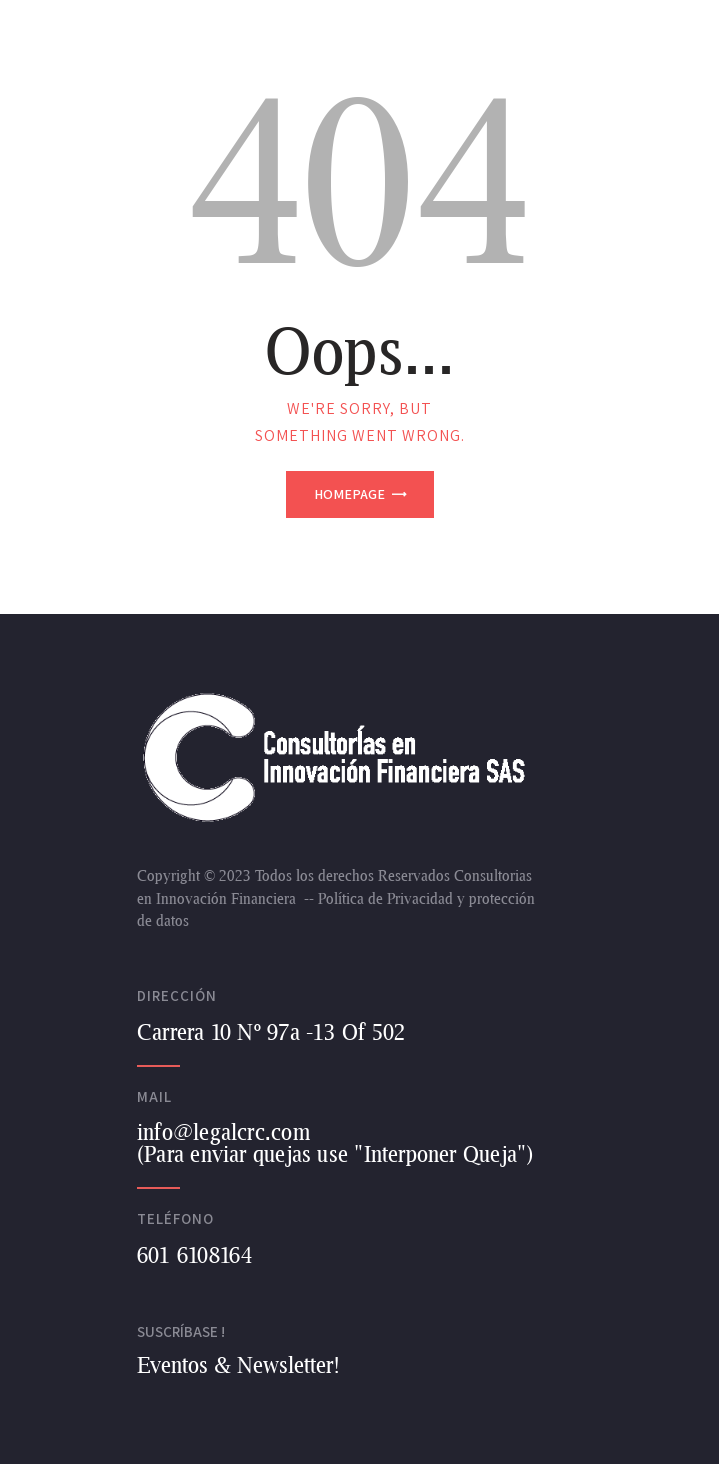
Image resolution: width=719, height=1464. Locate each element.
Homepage (349, 494)
